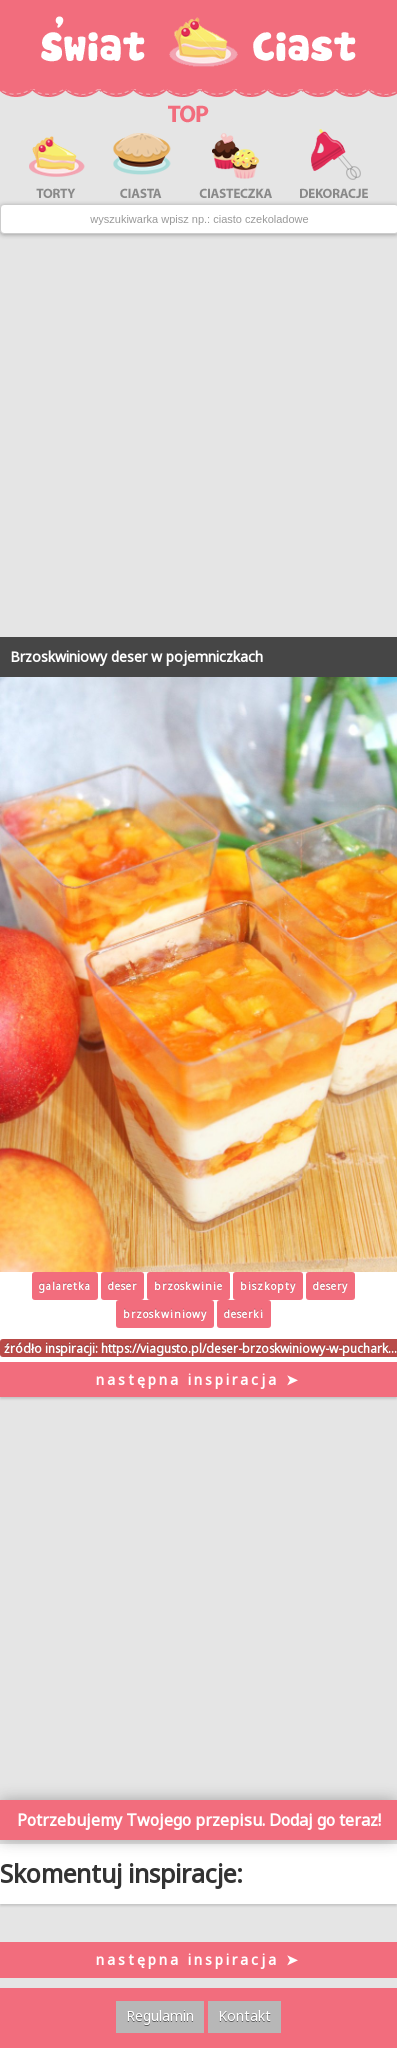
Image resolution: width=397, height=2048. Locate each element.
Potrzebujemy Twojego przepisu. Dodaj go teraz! (199, 1820)
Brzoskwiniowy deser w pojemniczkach (136, 656)
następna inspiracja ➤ (198, 1379)
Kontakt (244, 2015)
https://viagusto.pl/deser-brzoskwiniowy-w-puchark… (249, 1348)
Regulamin (160, 2015)
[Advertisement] (198, 435)
